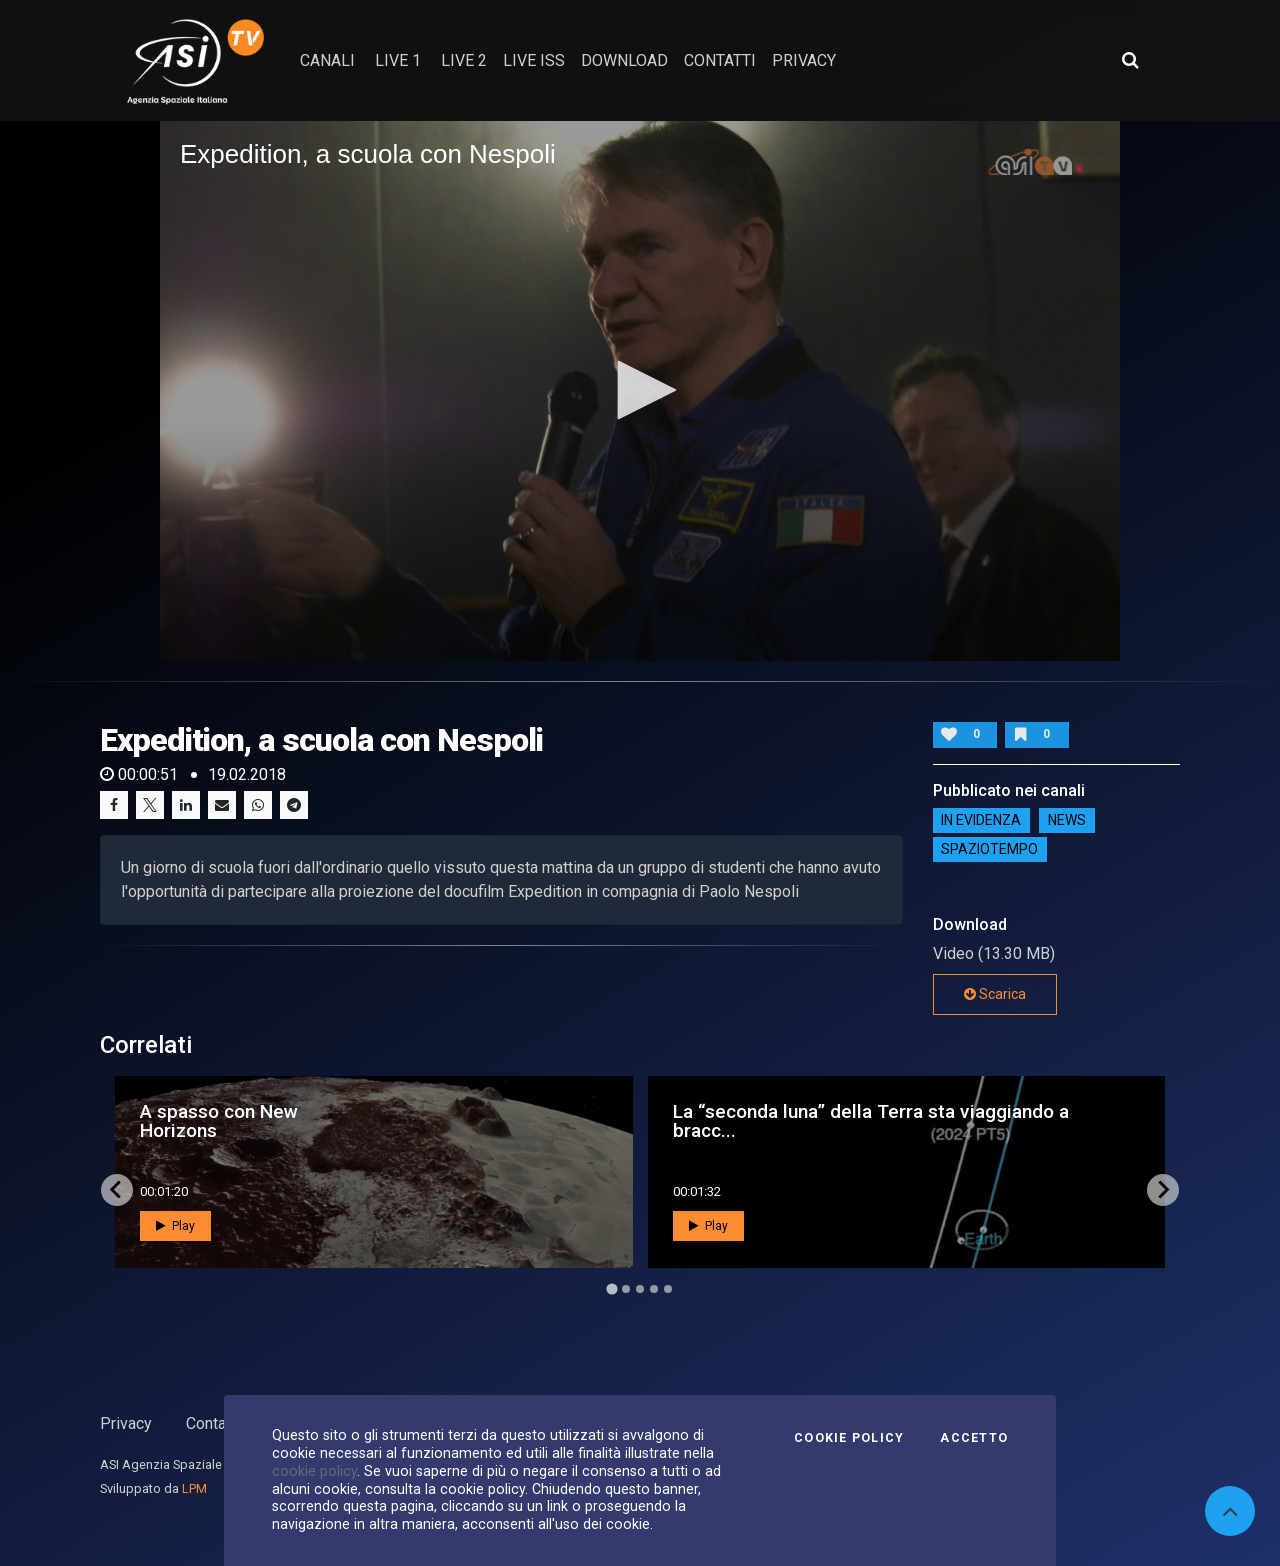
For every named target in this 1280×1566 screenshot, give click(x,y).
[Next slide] (1163, 1190)
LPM (194, 1488)
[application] (640, 391)
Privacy (126, 1423)
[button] (640, 390)
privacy (804, 60)
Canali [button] (327, 60)
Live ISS (534, 60)
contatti (720, 60)
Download (624, 60)
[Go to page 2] (626, 1289)
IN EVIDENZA (981, 821)
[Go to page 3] (640, 1289)
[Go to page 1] (611, 1288)
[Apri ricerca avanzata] (1130, 60)
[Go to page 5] (668, 1289)
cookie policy (314, 1471)
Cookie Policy (849, 1438)
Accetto (974, 1438)
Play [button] (175, 1226)
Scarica (995, 994)
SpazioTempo (989, 850)
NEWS (1067, 821)
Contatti (213, 1423)
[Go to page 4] (654, 1289)
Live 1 (398, 60)
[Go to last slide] (117, 1190)
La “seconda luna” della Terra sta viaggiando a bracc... (871, 1121)
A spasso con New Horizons (219, 1121)
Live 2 (464, 60)
